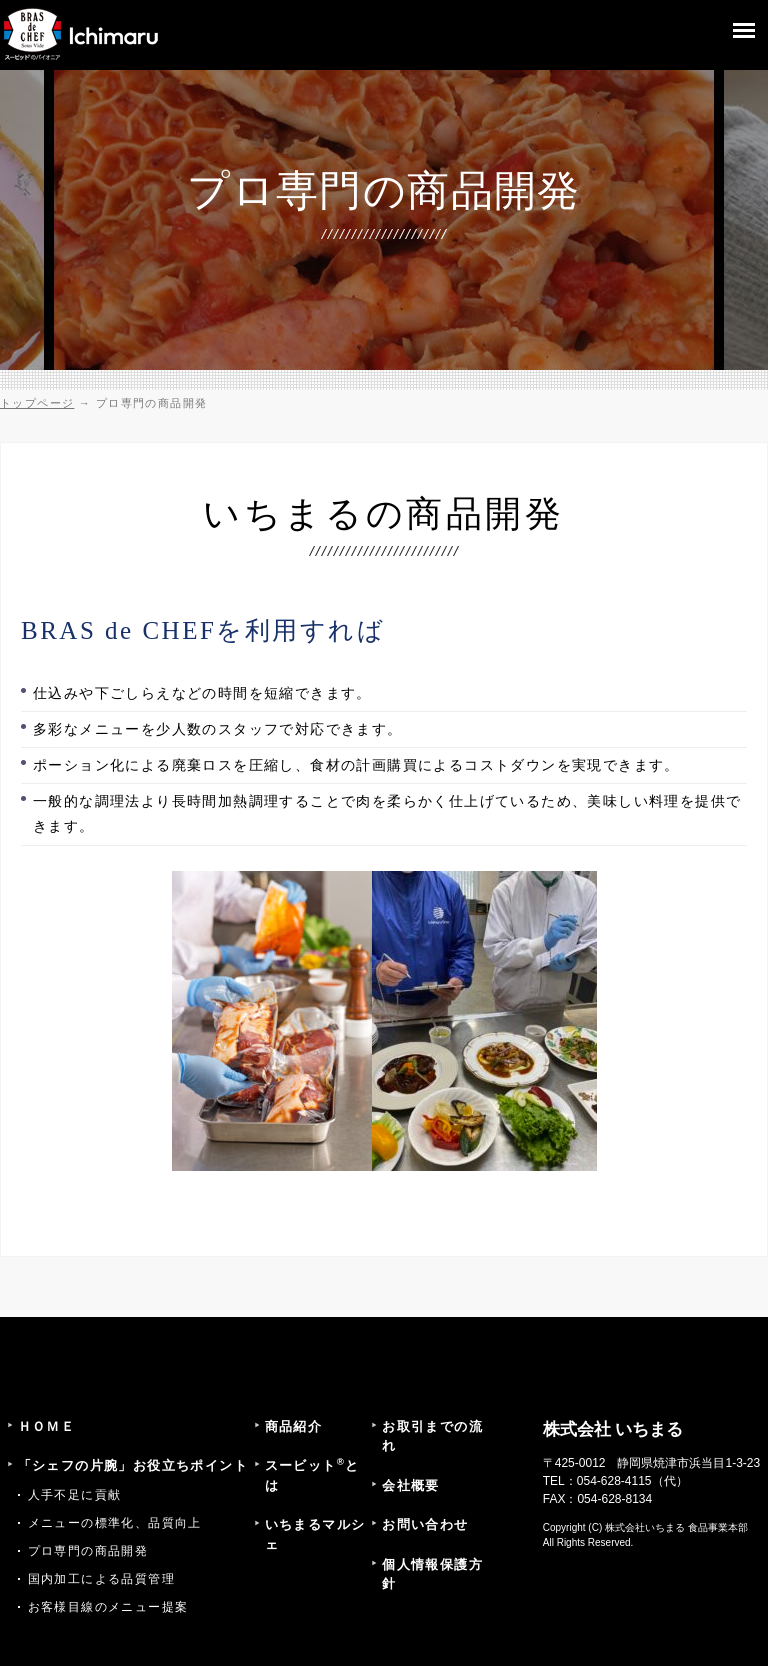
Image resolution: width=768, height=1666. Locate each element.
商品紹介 (294, 1426)
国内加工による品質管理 (101, 1579)
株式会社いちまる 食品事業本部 (676, 1527)
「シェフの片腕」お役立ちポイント (133, 1465)
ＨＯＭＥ (47, 1426)
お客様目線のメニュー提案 (108, 1607)
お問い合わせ (425, 1524)
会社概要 (411, 1485)
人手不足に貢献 (75, 1495)
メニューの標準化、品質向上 (115, 1523)
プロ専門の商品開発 (88, 1551)
